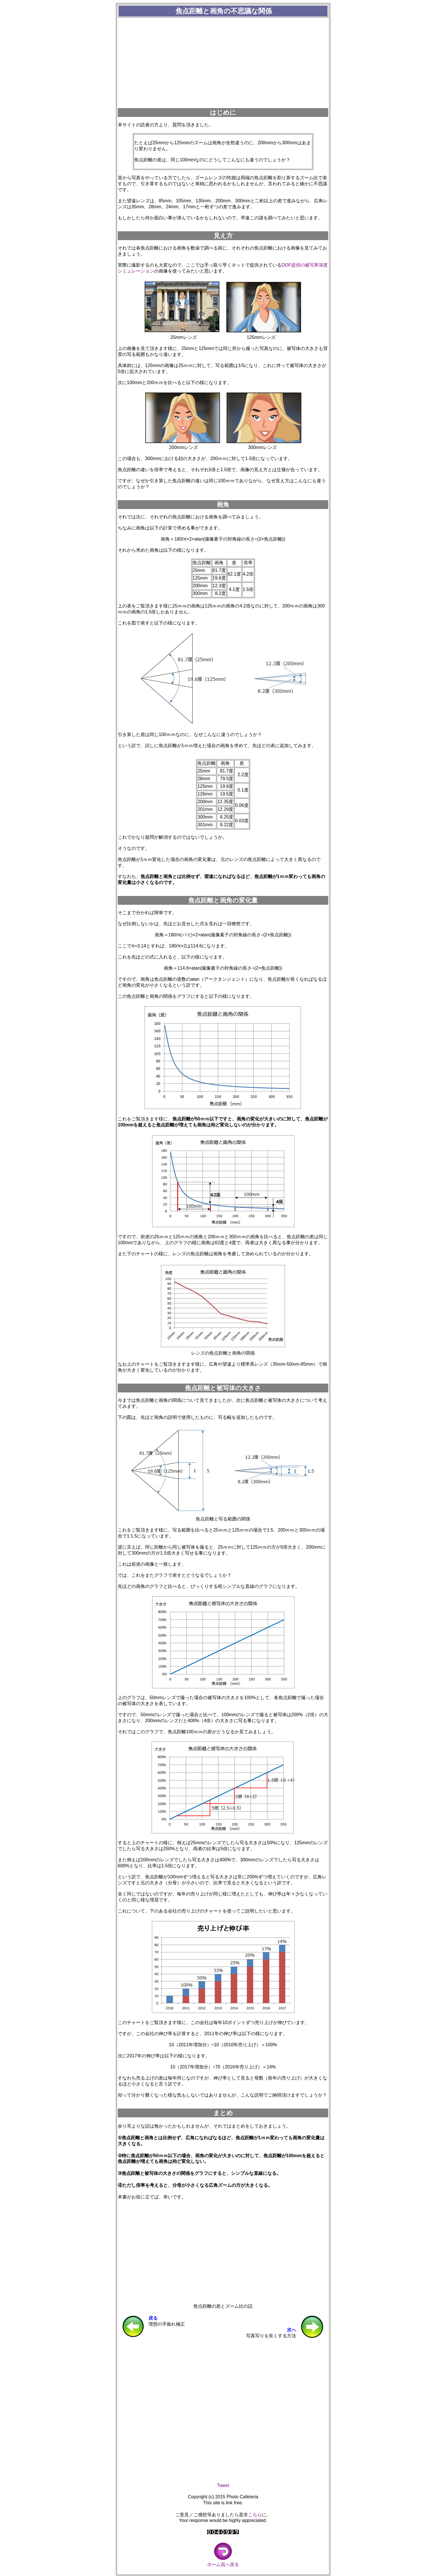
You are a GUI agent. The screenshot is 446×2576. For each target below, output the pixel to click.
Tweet (223, 2485)
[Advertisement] (223, 63)
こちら (255, 2514)
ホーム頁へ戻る (223, 2562)
